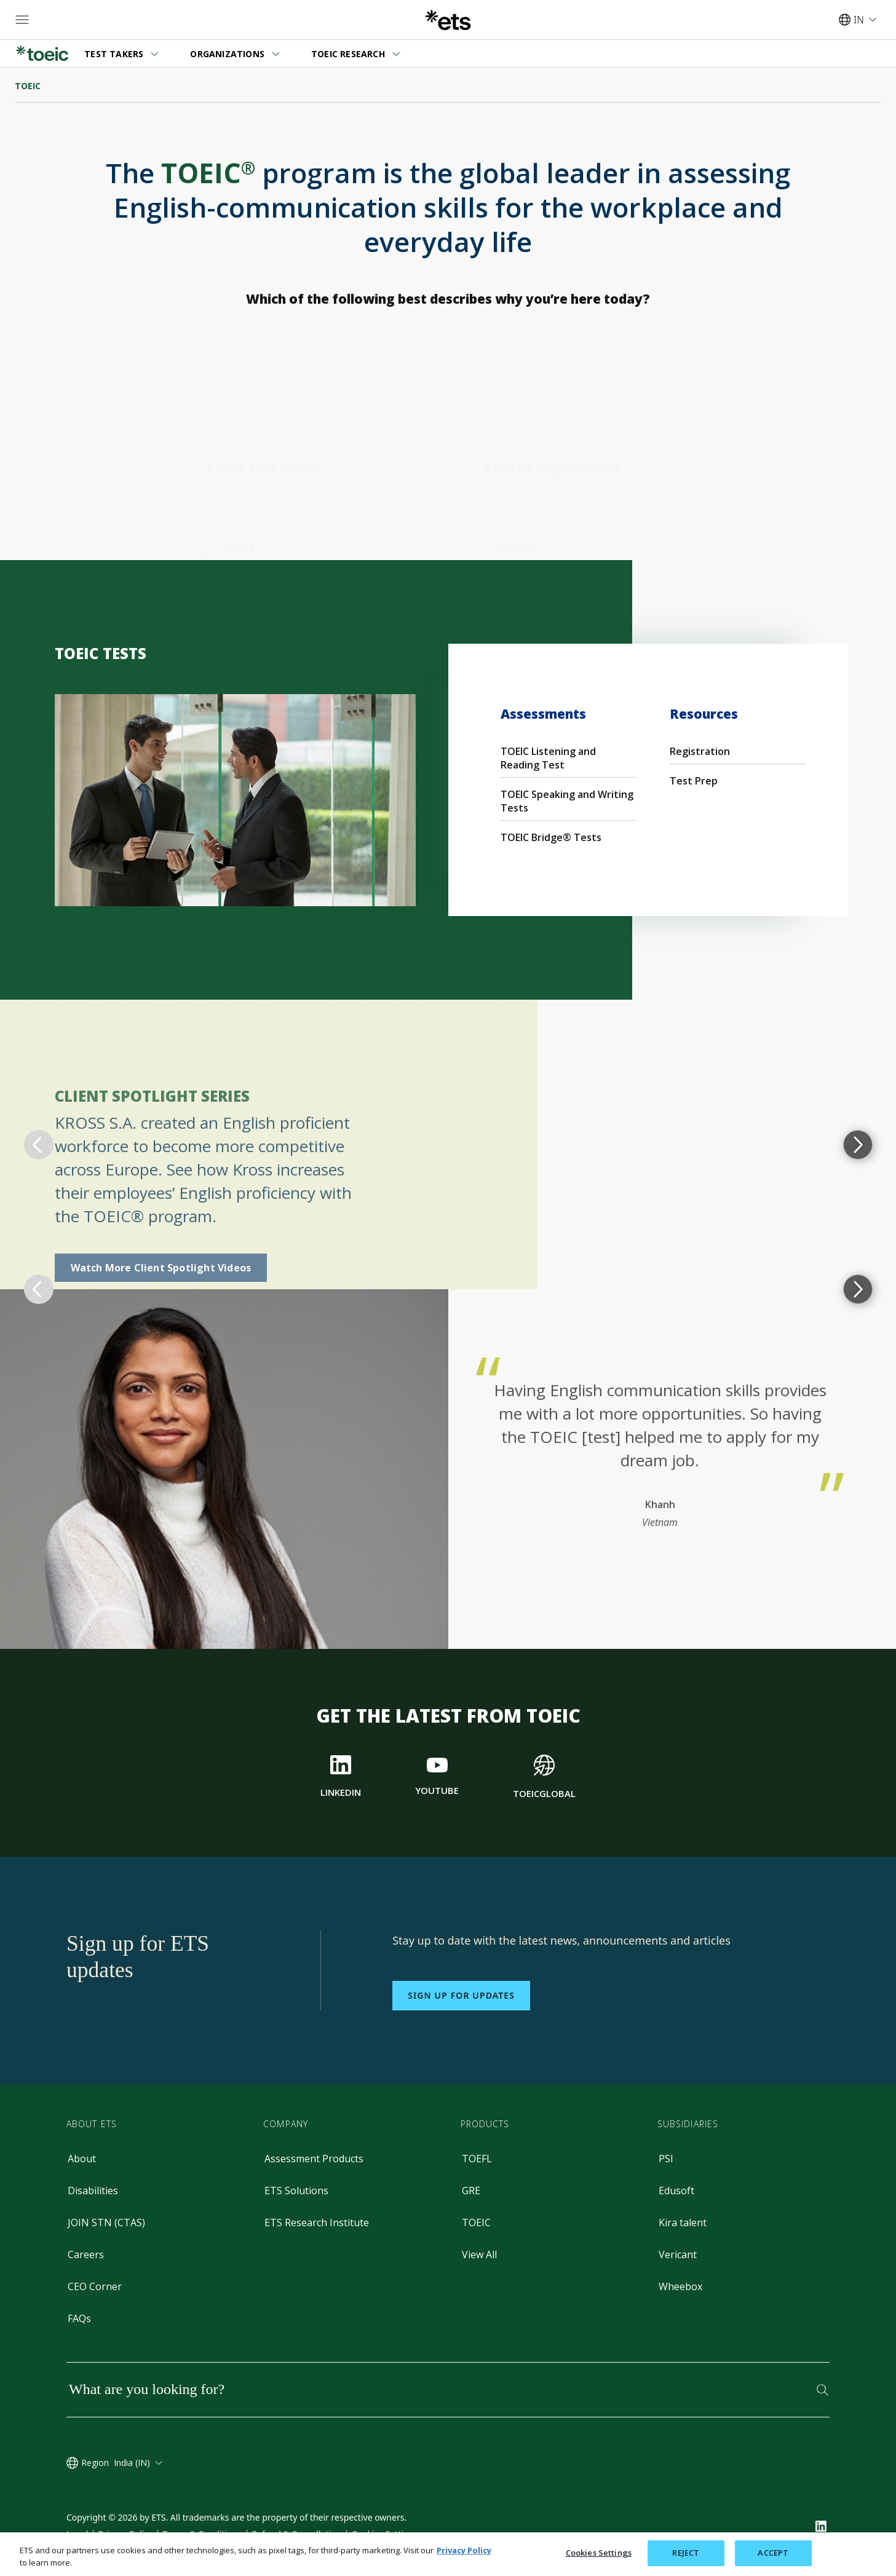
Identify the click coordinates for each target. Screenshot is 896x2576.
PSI (666, 2158)
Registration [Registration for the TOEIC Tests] (700, 751)
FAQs (79, 2318)
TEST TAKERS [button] (113, 54)
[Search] (822, 2390)
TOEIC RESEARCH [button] (348, 54)
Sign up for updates (461, 1995)
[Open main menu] (22, 19)
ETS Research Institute (316, 2222)
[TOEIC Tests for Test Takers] (239, 460)
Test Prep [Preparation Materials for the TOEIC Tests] (694, 781)
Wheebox (680, 2286)
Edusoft (676, 2190)
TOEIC (476, 2222)
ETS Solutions (296, 2190)
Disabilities (93, 2190)
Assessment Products (313, 2158)
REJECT (685, 2552)
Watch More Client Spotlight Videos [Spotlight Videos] (161, 1267)
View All (479, 2254)
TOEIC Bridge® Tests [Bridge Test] (551, 837)
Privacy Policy (464, 2550)
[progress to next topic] (858, 1145)
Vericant (678, 2254)
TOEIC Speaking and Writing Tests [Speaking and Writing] (567, 801)
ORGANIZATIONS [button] (227, 54)
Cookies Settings (599, 2552)
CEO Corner (95, 2286)
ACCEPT (773, 2552)
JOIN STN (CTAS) (106, 2222)
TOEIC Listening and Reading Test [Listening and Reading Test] (548, 758)
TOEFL (477, 2158)
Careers (86, 2254)
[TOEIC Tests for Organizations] (517, 460)
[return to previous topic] (39, 1145)
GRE (471, 2190)
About (82, 2158)
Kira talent (683, 2222)
